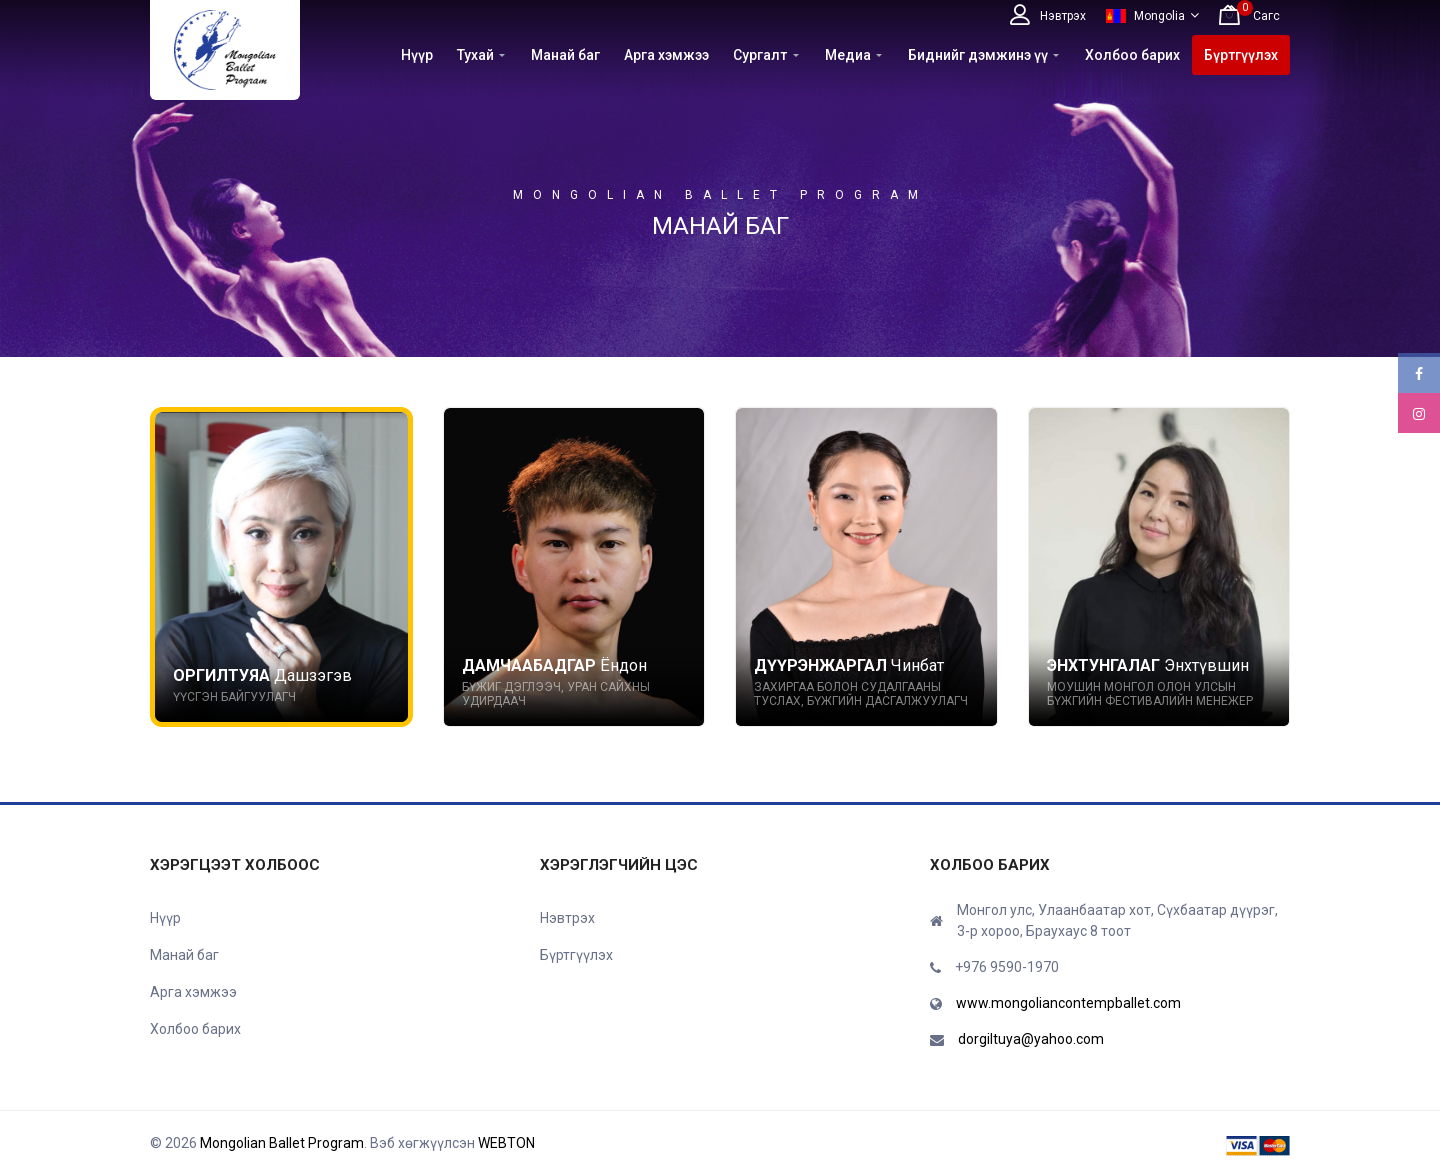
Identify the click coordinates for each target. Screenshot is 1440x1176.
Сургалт (760, 55)
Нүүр (417, 55)
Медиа (848, 55)
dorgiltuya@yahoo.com (1031, 1039)
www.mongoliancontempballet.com (1068, 1003)
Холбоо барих (1132, 55)
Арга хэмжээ (666, 55)
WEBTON (506, 1143)
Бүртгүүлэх (1241, 55)
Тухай (475, 55)
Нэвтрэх (567, 918)
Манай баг (565, 55)
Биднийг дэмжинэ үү (978, 55)
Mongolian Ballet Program (282, 1143)
